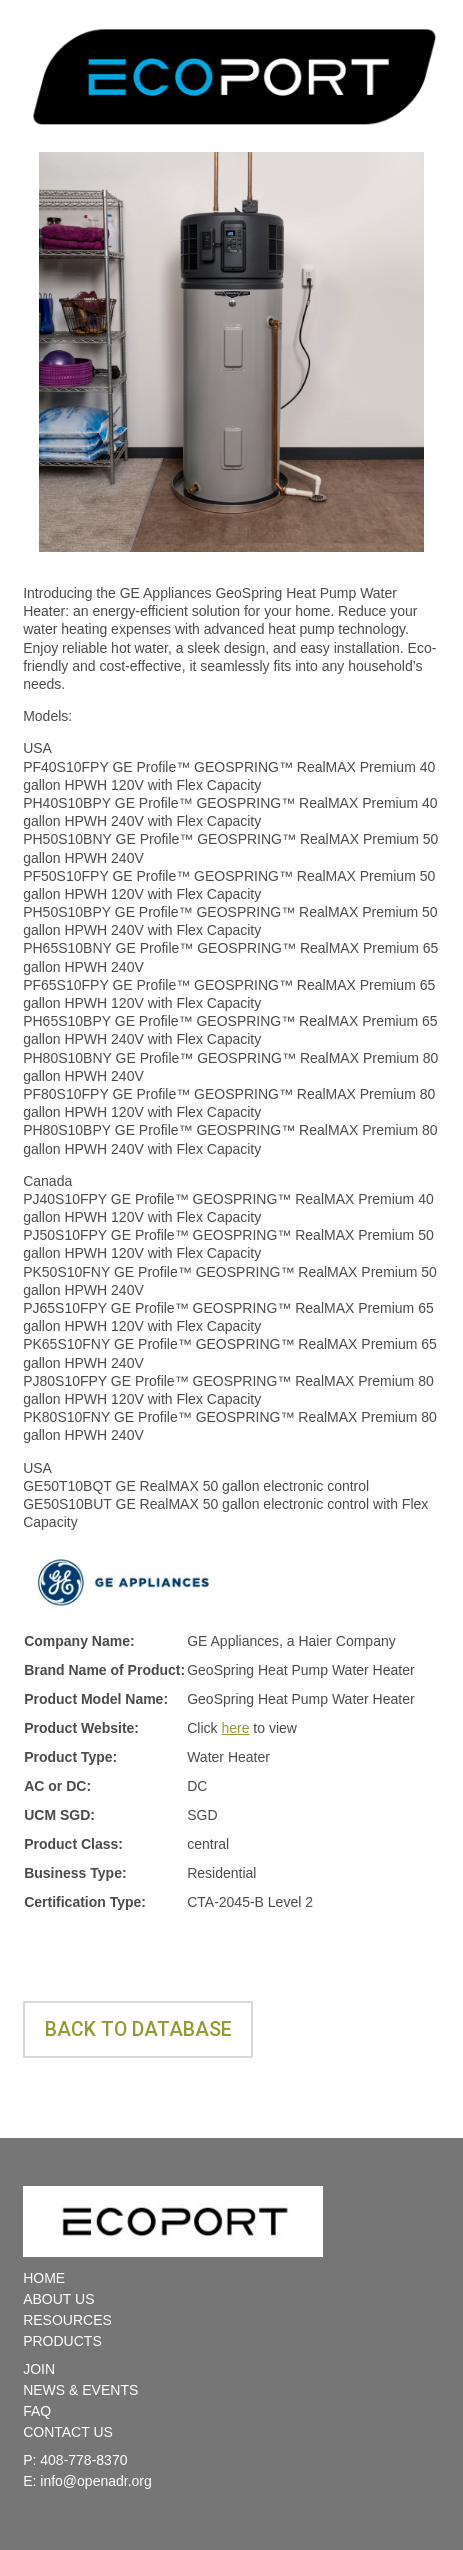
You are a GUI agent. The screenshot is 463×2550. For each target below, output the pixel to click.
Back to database (138, 2029)
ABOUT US (58, 2299)
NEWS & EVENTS (80, 2390)
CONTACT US (68, 2432)
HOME (44, 2278)
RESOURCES (67, 2320)
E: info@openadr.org (87, 2481)
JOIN (39, 2369)
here (235, 1728)
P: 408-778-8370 (75, 2460)
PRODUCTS (62, 2341)
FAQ (37, 2411)
